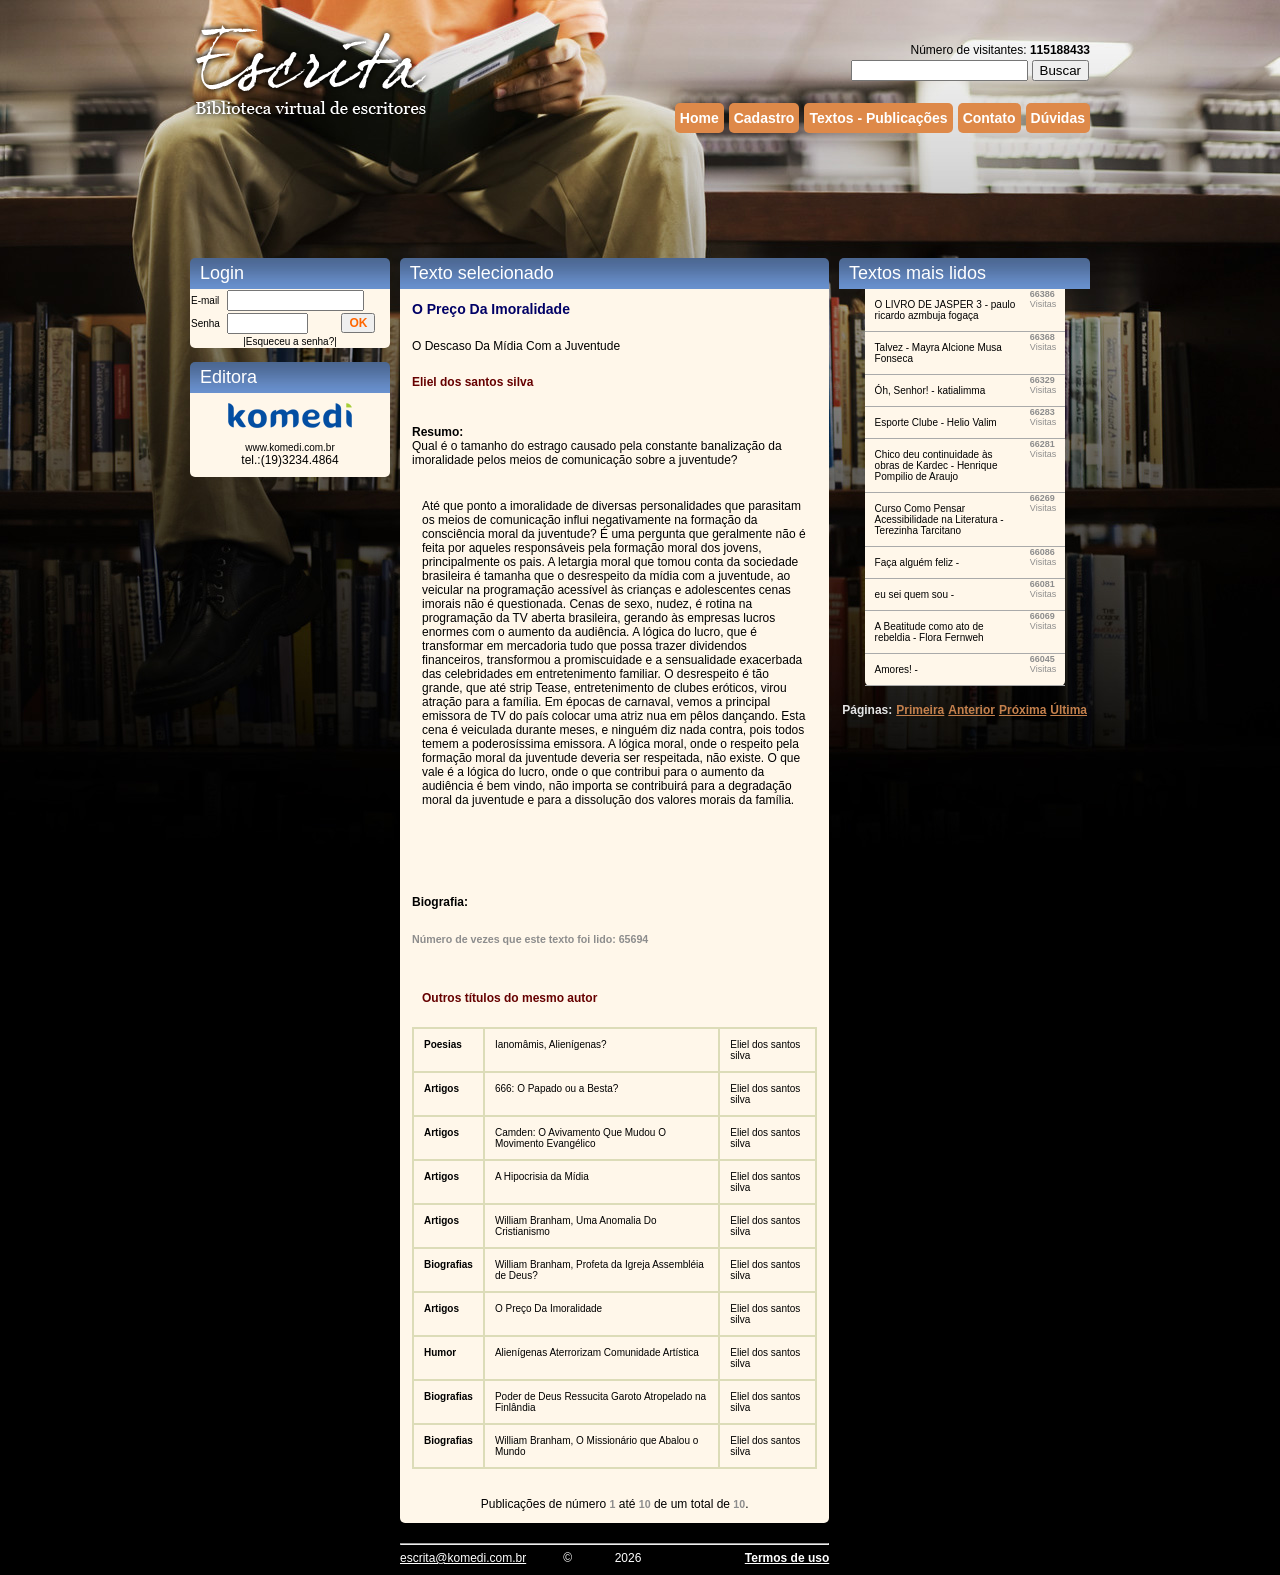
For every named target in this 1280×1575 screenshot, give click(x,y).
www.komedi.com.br (289, 447)
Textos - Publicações (878, 118)
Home (699, 118)
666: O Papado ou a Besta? (556, 1088)
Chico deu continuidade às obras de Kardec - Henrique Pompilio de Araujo (936, 465)
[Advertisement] (640, 193)
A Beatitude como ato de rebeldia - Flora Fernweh (929, 632)
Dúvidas (1058, 118)
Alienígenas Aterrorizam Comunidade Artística (597, 1352)
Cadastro (764, 118)
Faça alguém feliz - (917, 562)
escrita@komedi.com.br (463, 1558)
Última (1068, 710)
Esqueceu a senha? (290, 341)
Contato (989, 118)
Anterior (971, 710)
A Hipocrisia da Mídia (542, 1176)
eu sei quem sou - (915, 594)
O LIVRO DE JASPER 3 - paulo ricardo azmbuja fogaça (945, 310)
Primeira (920, 710)
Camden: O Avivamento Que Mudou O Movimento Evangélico (580, 1138)
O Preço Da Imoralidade (548, 1308)
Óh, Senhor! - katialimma (930, 390)
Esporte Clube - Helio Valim (936, 422)
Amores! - (896, 669)
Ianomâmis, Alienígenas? (551, 1044)
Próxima (1022, 710)
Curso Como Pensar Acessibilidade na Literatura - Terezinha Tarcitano (939, 519)
